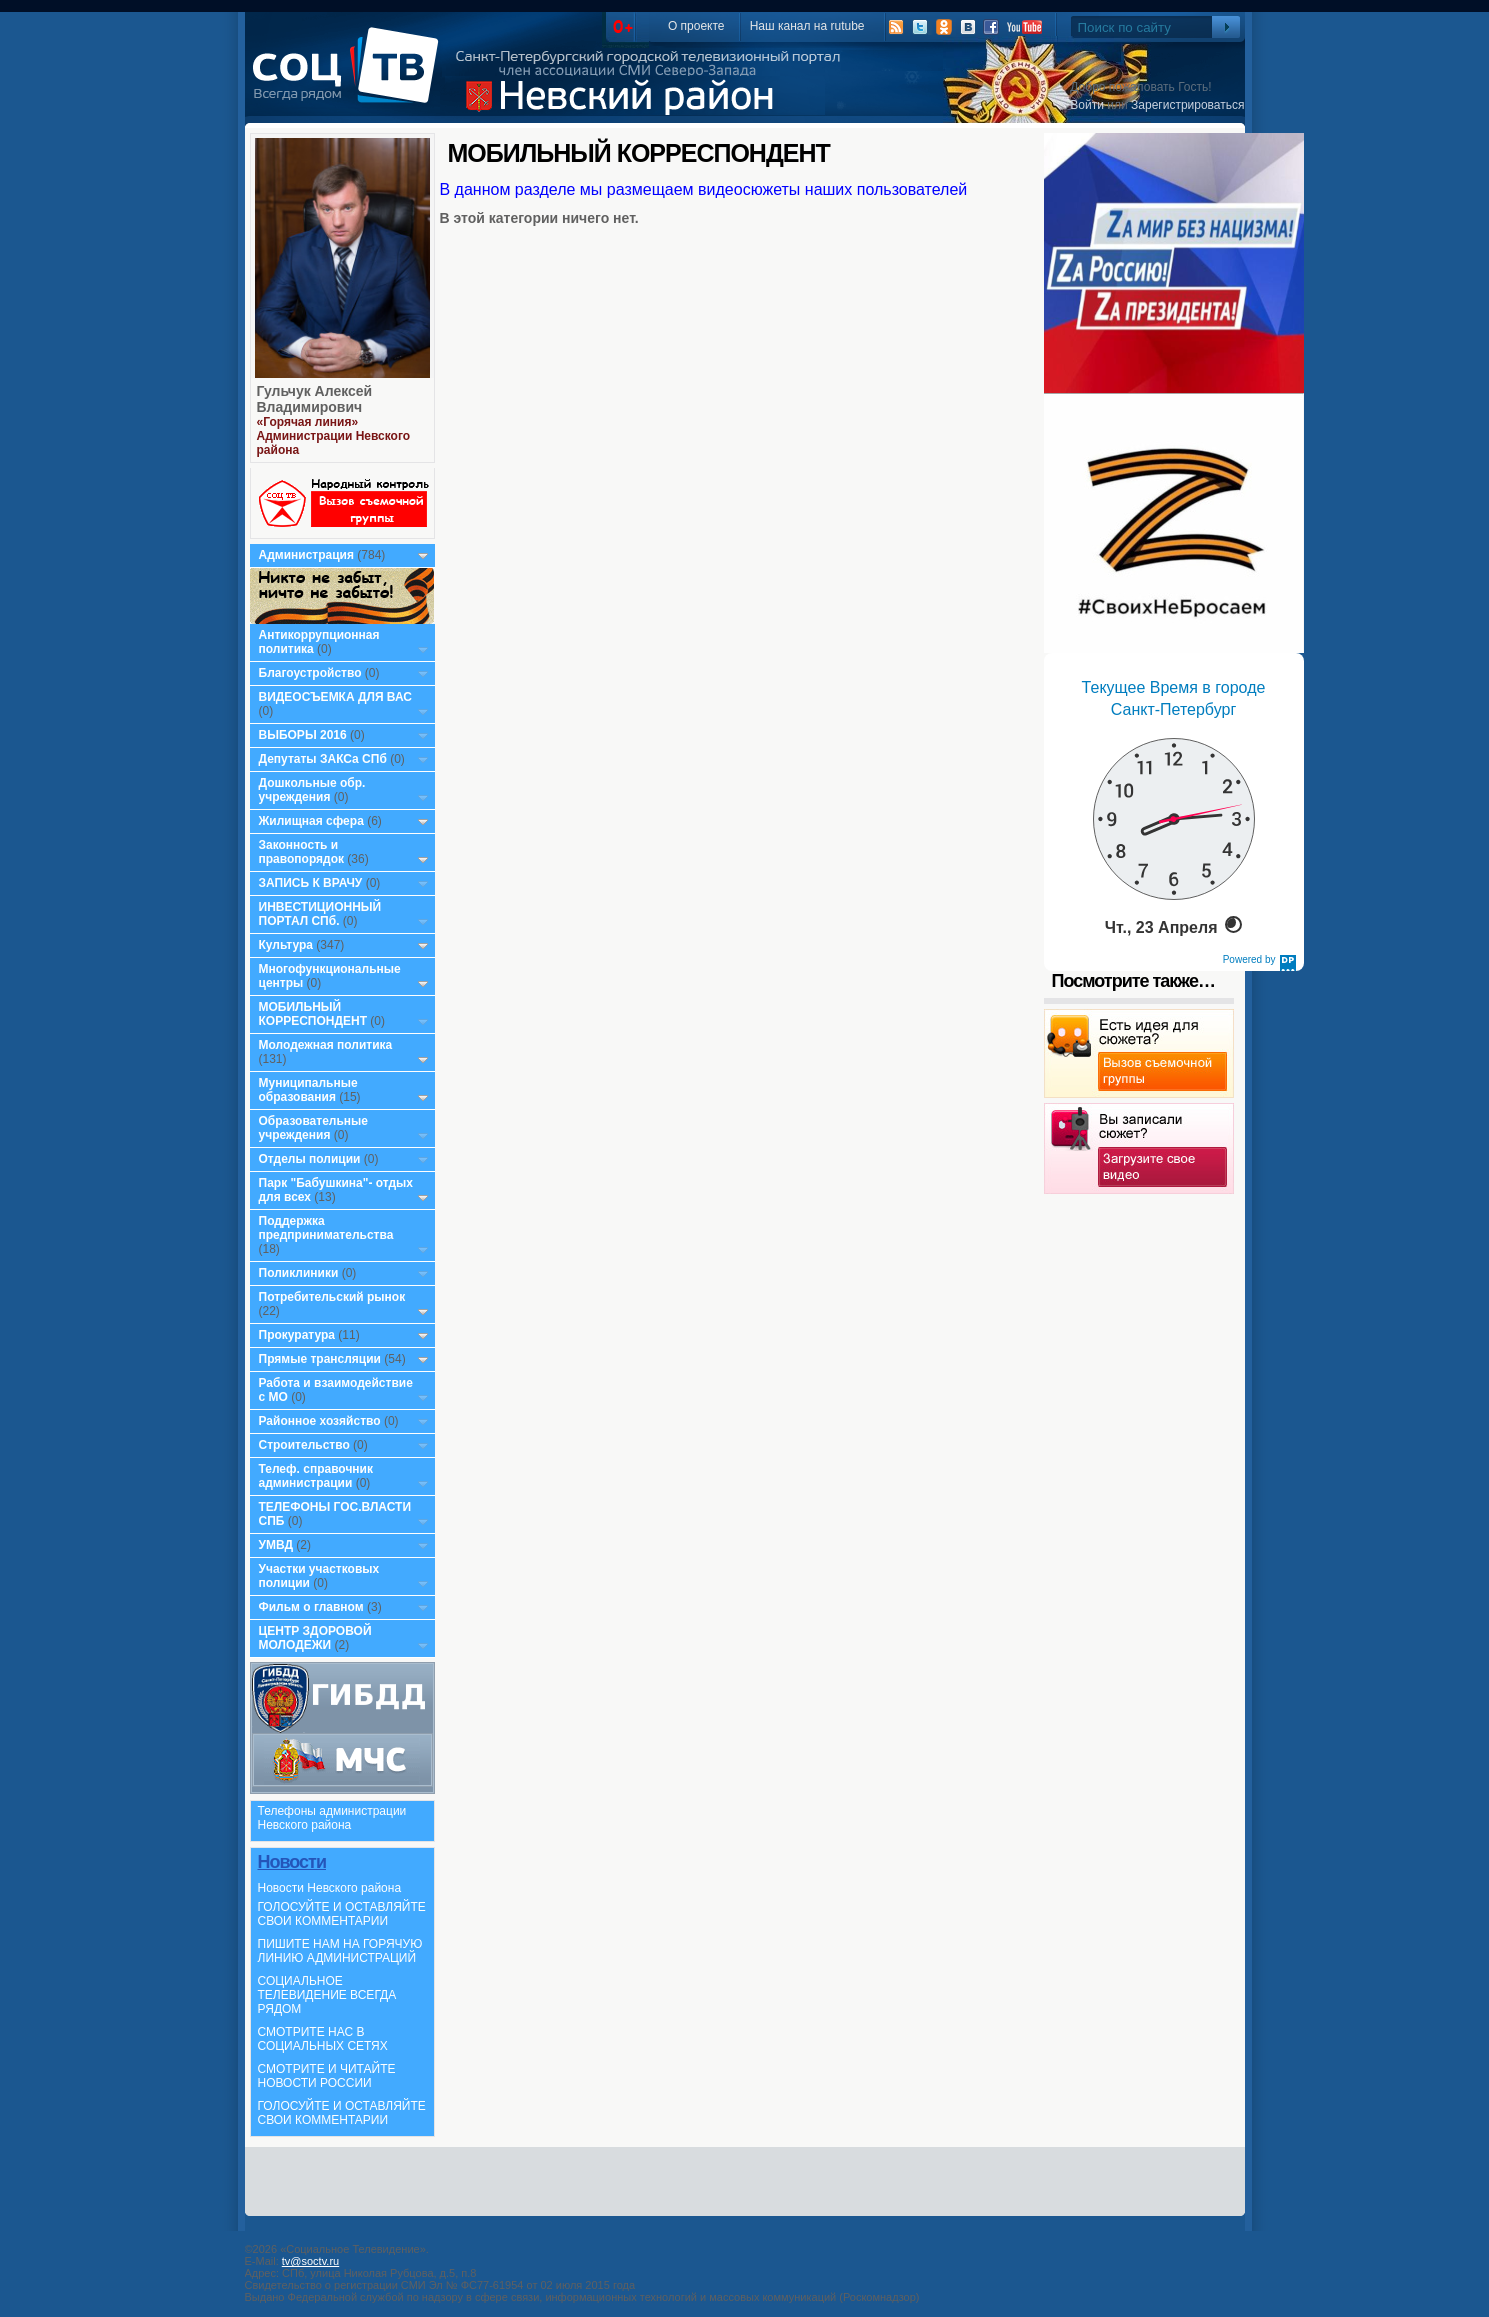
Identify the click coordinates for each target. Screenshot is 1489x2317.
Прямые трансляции (320, 1359)
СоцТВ (350, 79)
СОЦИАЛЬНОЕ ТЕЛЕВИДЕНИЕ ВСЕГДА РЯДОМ (327, 1995)
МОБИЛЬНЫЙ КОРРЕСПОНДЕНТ (315, 1014)
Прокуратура (297, 1335)
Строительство (304, 1445)
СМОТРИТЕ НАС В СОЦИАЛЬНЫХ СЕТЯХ (323, 2039)
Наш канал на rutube (807, 26)
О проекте (696, 26)
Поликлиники (299, 1273)
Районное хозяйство (320, 1421)
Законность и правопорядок (302, 852)
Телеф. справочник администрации (316, 1476)
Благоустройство (312, 673)
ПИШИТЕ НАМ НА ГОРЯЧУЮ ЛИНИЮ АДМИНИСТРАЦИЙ (340, 1951)
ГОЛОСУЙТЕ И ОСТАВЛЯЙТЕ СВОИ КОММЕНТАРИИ (342, 1914)
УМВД (276, 1545)
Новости (292, 1862)
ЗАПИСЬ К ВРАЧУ (311, 883)
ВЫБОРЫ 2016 (303, 735)
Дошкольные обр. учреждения (312, 790)
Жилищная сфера (311, 821)
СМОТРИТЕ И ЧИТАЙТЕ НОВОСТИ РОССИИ (327, 2076)
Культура (286, 945)
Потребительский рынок (332, 1297)
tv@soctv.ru (310, 2261)
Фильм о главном (311, 1607)
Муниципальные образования (308, 1090)
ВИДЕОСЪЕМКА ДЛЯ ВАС (335, 697)
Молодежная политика (326, 1045)
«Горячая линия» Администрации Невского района (334, 436)
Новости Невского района (330, 1888)
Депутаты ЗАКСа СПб (323, 759)
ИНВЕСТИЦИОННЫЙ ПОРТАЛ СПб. (320, 914)
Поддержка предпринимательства (326, 1228)
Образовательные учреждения (314, 1128)
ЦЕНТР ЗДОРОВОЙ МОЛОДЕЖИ (315, 1638)
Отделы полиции (310, 1159)
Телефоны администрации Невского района (332, 1818)
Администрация (306, 555)
